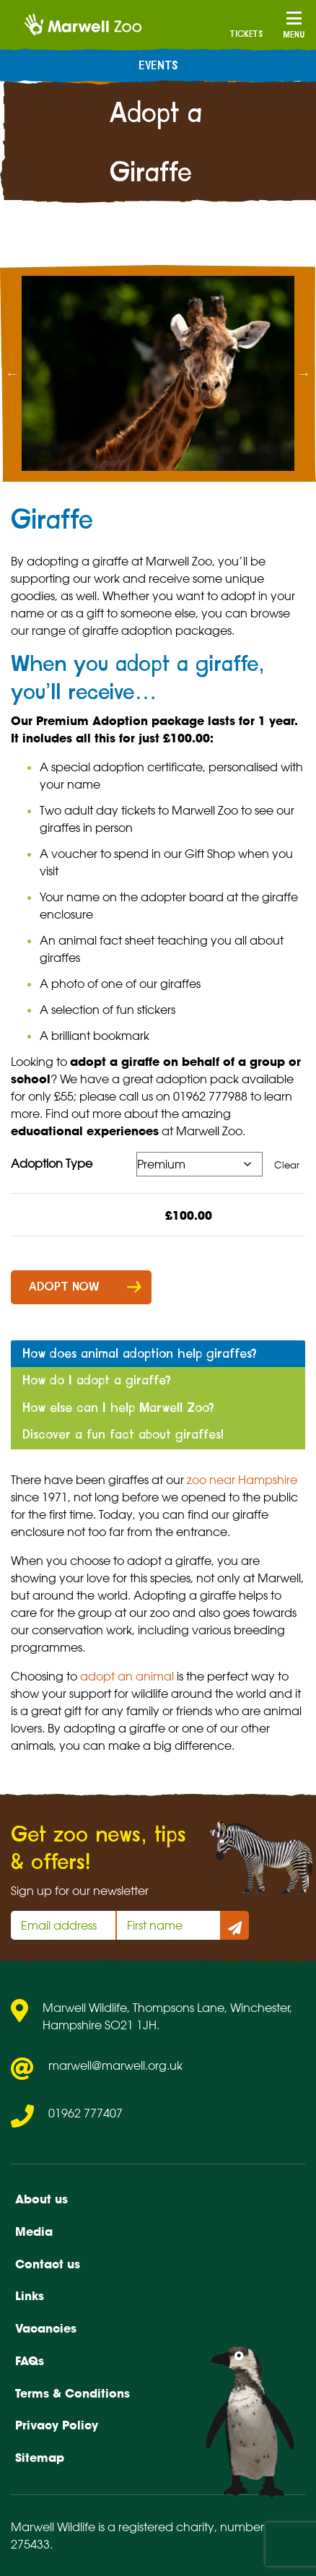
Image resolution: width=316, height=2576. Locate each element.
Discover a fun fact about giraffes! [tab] (123, 1434)
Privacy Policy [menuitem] (56, 2425)
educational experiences (85, 1131)
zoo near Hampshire (242, 1480)
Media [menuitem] (34, 2231)
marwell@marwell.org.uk (115, 2065)
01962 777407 (85, 2113)
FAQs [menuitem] (29, 2361)
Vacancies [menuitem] (45, 2328)
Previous (12, 373)
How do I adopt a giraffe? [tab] (96, 1380)
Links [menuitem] (29, 2296)
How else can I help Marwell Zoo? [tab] (118, 1408)
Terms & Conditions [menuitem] (72, 2393)
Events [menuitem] (158, 65)
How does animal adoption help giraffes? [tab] (139, 1354)
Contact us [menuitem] (47, 2264)
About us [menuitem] (41, 2199)
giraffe (110, 561)
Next (304, 373)
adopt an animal (127, 1676)
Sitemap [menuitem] (39, 2457)
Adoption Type (51, 1163)
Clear (286, 1164)
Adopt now (64, 1287)
